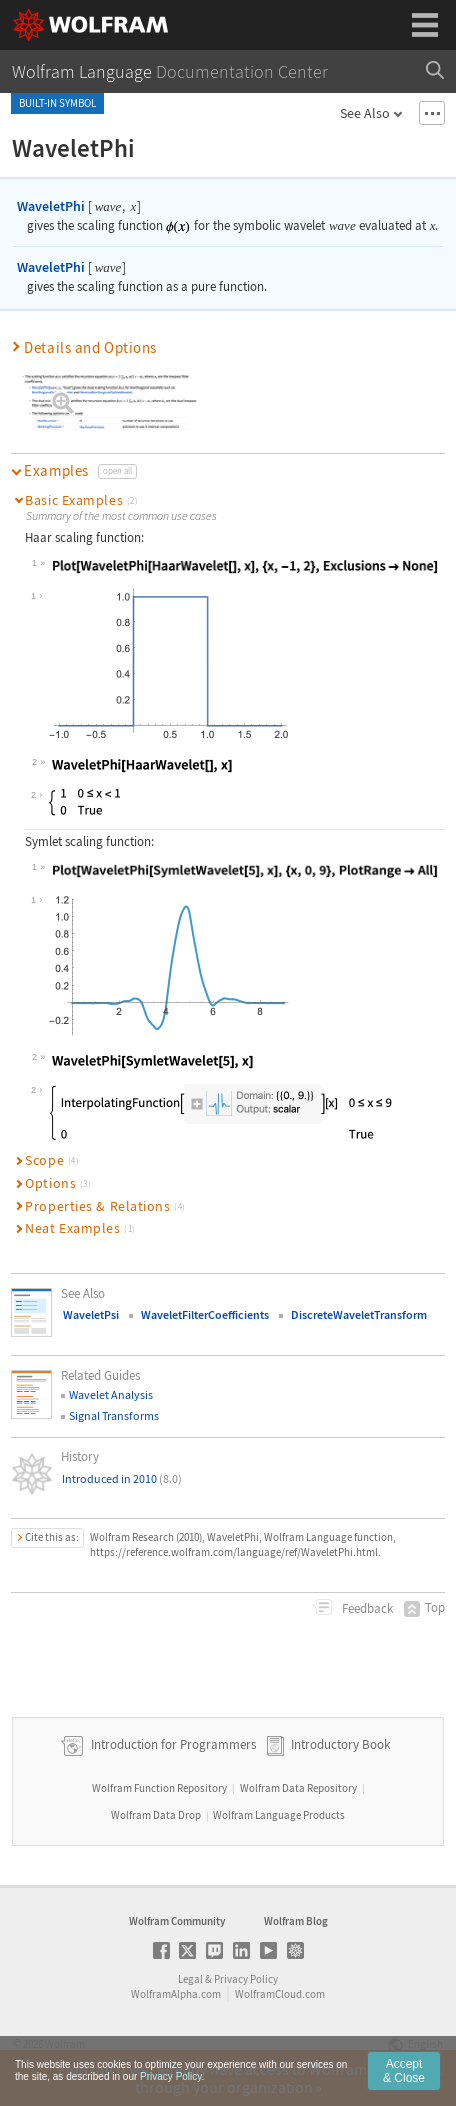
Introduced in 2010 (122, 1478)
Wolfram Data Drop (156, 1815)
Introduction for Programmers (172, 1744)
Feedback (366, 1608)
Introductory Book (340, 1744)
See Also (365, 113)
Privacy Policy (246, 1979)
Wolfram (65, 2044)
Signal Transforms (114, 1415)
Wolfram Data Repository (298, 1788)
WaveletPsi (91, 1314)
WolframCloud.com (280, 1994)
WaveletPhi (51, 206)
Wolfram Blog (296, 1921)
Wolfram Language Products (279, 1815)
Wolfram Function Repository (159, 1788)
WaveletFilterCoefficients (205, 1314)
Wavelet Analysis (111, 1394)
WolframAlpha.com (176, 1994)
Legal (190, 1979)
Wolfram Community (177, 1921)
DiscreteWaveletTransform (359, 1314)
